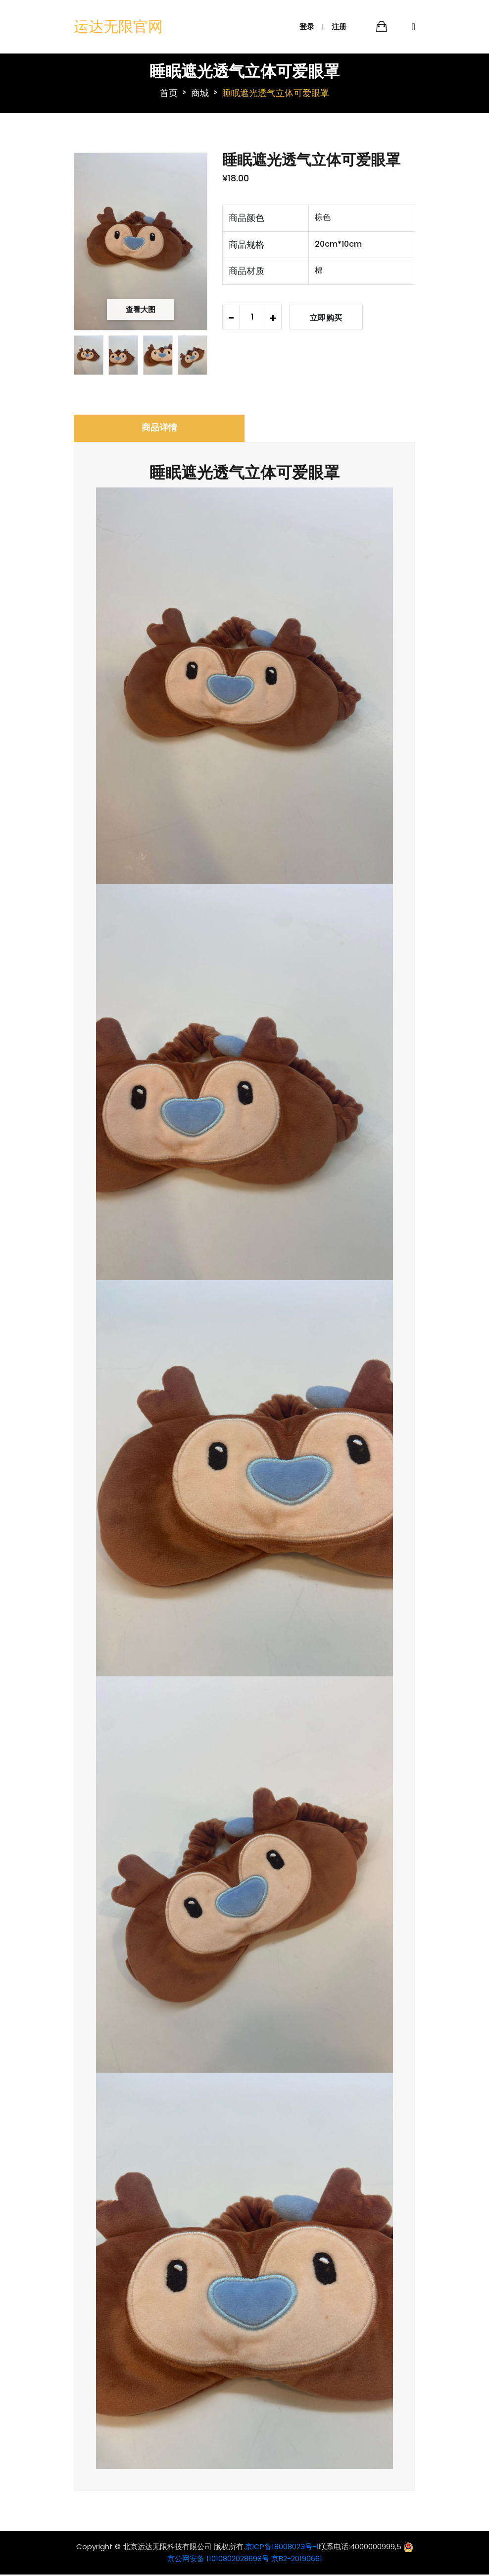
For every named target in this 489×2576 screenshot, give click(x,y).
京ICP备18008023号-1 (282, 2548)
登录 (306, 26)
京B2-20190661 (296, 2560)
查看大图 (140, 309)
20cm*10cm (338, 244)
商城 (200, 92)
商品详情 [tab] (159, 429)
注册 (339, 26)
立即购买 (326, 317)
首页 (169, 92)
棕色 (323, 217)
